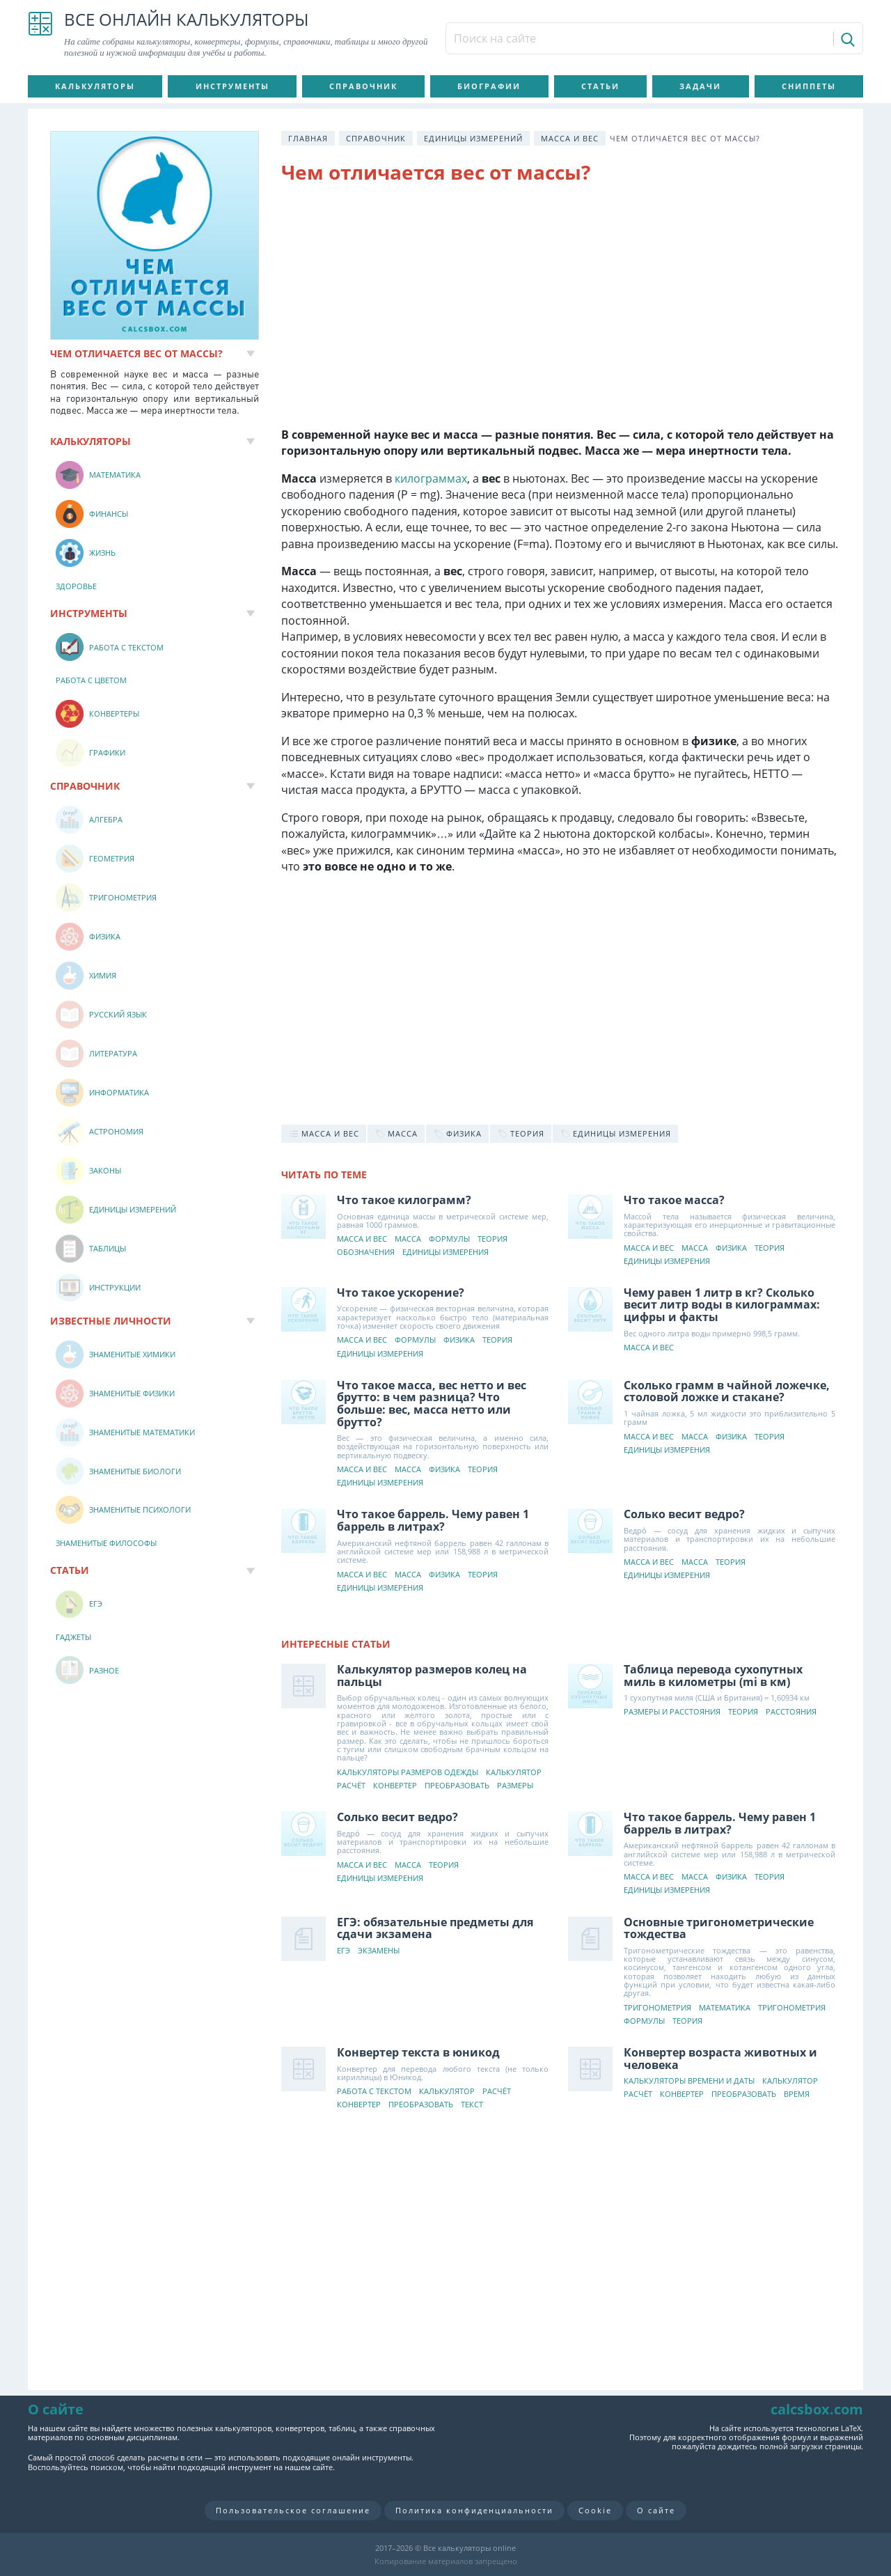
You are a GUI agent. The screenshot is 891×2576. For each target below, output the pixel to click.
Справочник (363, 86)
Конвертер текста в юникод (418, 2052)
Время (797, 2094)
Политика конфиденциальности (474, 2510)
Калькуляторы (95, 86)
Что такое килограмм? (404, 1200)
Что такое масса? (674, 1200)
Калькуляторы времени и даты (689, 2081)
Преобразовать (457, 1785)
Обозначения (366, 1252)
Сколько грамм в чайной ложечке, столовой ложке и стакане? (727, 1391)
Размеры (515, 1785)
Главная (308, 138)
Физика (731, 1248)
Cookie (595, 2510)
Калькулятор (514, 1772)
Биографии (489, 86)
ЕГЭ (343, 1951)
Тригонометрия (657, 2008)
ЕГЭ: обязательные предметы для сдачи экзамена (435, 1928)
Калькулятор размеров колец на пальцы (432, 1675)
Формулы (449, 1239)
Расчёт (351, 1785)
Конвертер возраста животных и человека (720, 2058)
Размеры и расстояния (672, 1712)
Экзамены (379, 1951)
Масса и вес (570, 138)
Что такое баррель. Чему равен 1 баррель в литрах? (433, 1520)
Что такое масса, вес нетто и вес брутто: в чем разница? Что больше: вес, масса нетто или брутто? (431, 1403)
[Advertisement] (561, 308)
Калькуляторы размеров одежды (407, 1772)
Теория (492, 1239)
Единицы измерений (473, 138)
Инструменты (232, 86)
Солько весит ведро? (684, 1514)
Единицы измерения (445, 1252)
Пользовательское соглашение (293, 2510)
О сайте (656, 2510)
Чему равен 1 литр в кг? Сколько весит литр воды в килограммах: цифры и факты (722, 1305)
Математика (724, 2008)
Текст (472, 2104)
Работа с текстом (374, 2091)
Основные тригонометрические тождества (719, 1928)
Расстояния (791, 1712)
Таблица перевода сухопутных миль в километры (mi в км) (713, 1675)
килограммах (431, 478)
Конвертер (395, 1785)
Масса (408, 1239)
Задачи (700, 86)
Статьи (600, 86)
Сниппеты (809, 86)
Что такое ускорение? (400, 1292)
